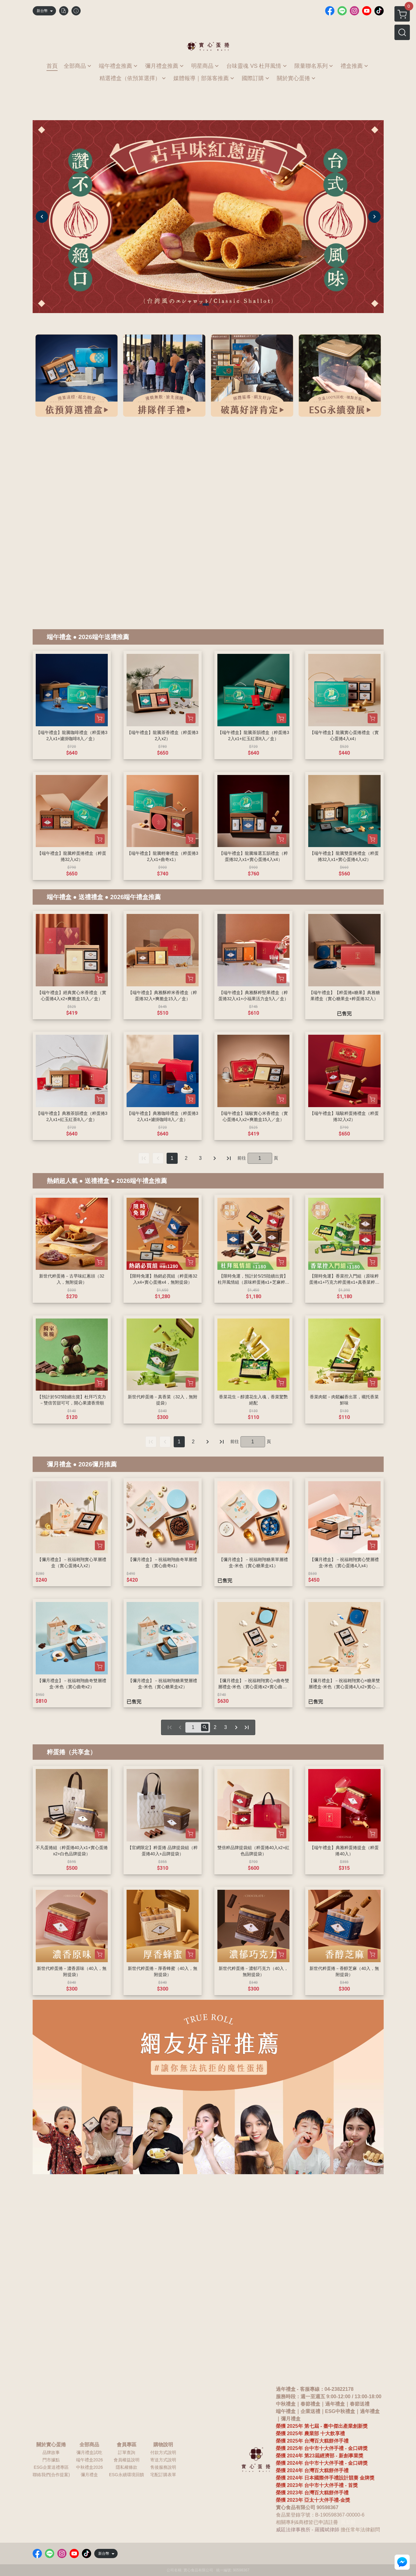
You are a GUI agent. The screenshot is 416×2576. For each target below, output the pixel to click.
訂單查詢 (126, 2452)
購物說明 (163, 2444)
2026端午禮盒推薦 (135, 897)
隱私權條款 (126, 2467)
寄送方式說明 (163, 2460)
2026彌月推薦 (98, 1464)
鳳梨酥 (348, 2522)
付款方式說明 (163, 2452)
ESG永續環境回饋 (126, 2474)
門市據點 (51, 2460)
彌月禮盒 (59, 1464)
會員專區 (126, 2444)
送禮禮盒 (91, 897)
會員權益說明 (126, 2460)
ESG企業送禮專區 (51, 2467)
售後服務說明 (163, 2467)
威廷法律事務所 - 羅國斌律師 (307, 2529)
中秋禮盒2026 (89, 2467)
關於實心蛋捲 (51, 2444)
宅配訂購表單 (163, 2474)
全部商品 (89, 2444)
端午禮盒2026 (89, 2460)
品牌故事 (51, 2452)
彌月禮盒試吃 (89, 2452)
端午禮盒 (59, 637)
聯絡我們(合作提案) (51, 2474)
